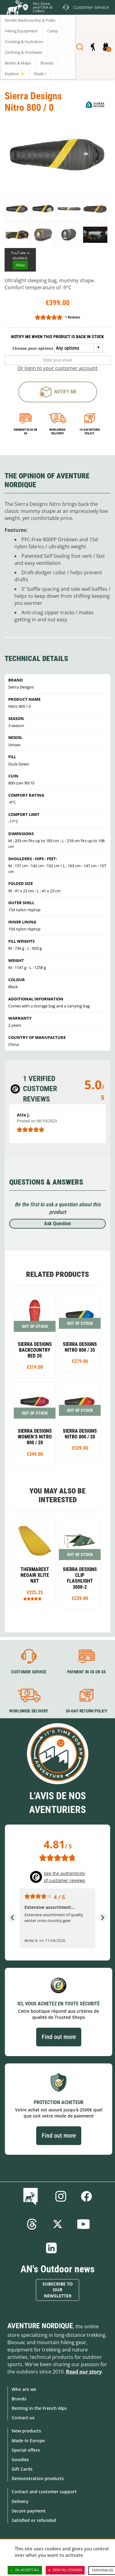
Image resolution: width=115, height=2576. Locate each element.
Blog (31, 2196)
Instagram (61, 2196)
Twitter (58, 2224)
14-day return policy (89, 431)
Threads (32, 2224)
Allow (20, 265)
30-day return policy (86, 1710)
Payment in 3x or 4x (25, 431)
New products (26, 2431)
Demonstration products (38, 2478)
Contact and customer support (44, 2491)
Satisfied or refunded (34, 2520)
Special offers (26, 2450)
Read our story (84, 2371)
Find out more (59, 2037)
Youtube (83, 2224)
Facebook (86, 2196)
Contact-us (23, 2418)
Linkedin (51, 2248)
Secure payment (29, 2511)
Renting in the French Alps (39, 2408)
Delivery (20, 2501)
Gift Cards (22, 2469)
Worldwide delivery (57, 431)
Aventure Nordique (40, 2326)
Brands (19, 2399)
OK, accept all (25, 2570)
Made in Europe (28, 2440)
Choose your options (33, 348)
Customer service (28, 1672)
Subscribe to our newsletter (57, 2290)
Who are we (24, 2389)
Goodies (20, 2459)
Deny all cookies (65, 2570)
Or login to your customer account (57, 368)
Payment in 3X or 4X (86, 1672)
